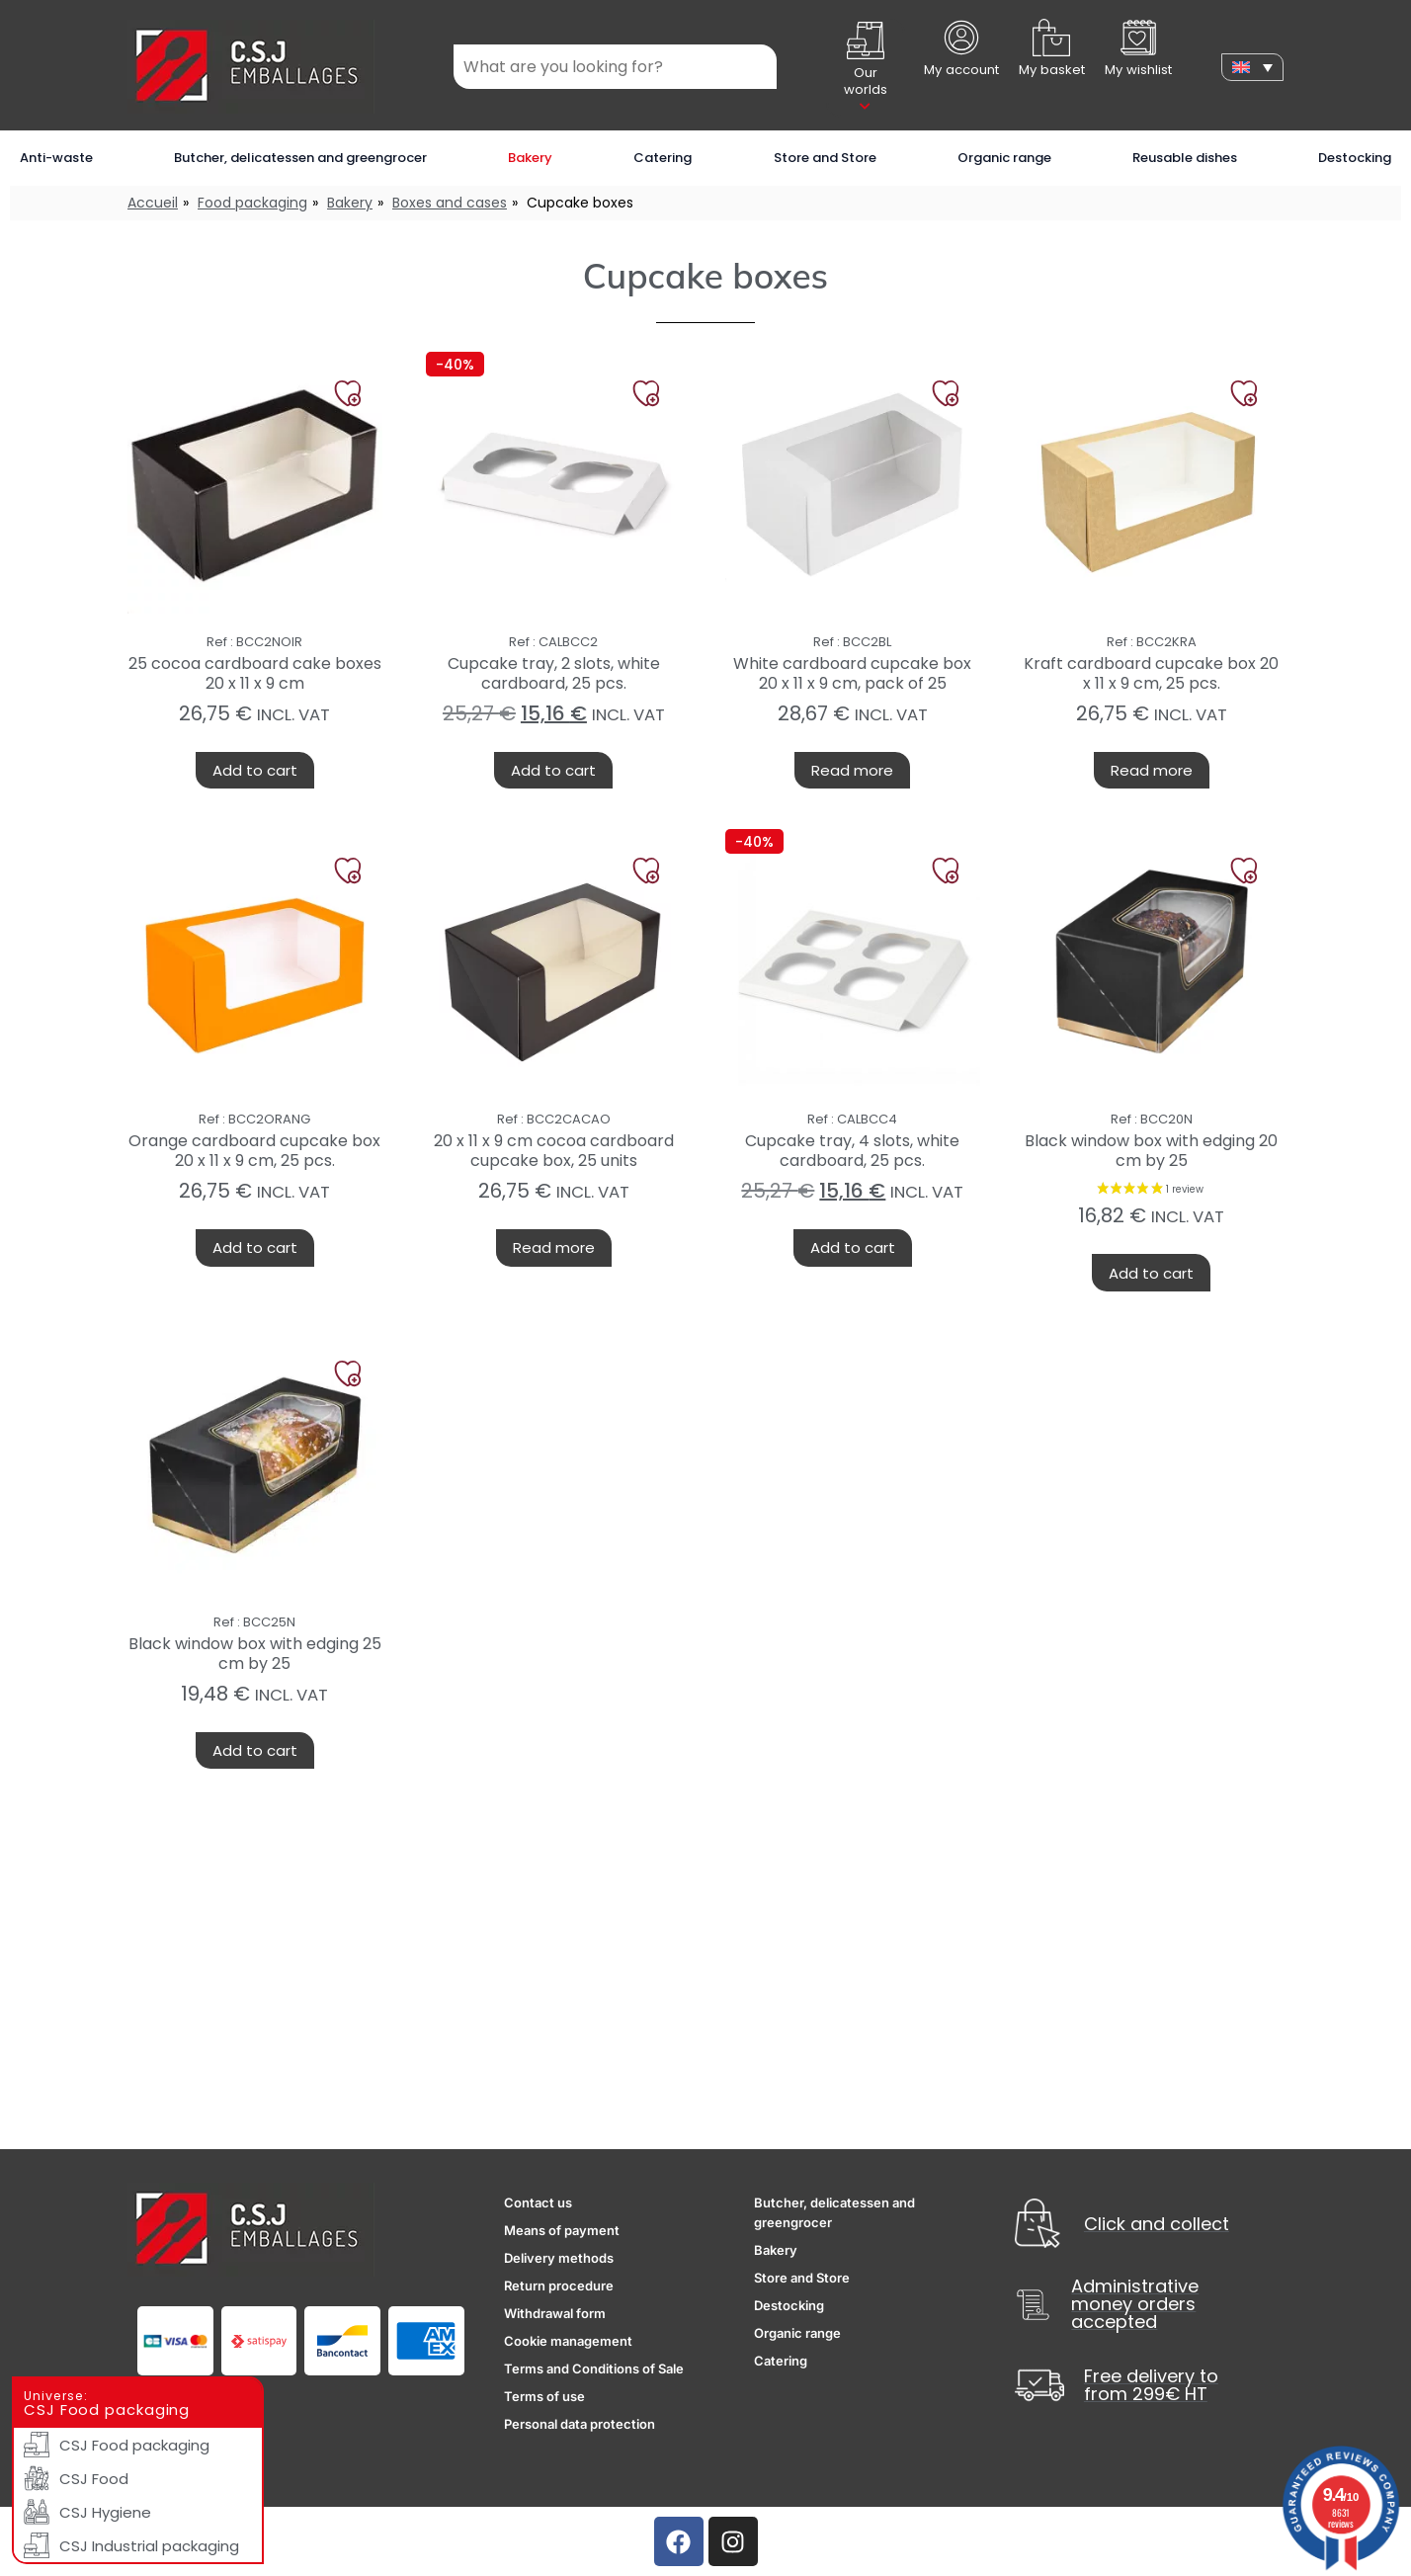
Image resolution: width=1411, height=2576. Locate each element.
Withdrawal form (555, 2313)
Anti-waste (56, 157)
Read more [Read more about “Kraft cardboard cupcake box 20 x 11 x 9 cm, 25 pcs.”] (1152, 770)
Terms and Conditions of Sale (594, 2368)
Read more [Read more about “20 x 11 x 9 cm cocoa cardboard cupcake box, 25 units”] (554, 1247)
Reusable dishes (1184, 157)
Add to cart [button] (254, 770)
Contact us (538, 2202)
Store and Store (825, 157)
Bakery (530, 157)
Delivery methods (559, 2258)
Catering (662, 157)
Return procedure (559, 2285)
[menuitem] (1252, 67)
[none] (1252, 67)
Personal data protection (579, 2424)
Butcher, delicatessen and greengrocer (300, 157)
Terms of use (544, 2396)
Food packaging (252, 202)
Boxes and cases (449, 202)
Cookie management (568, 2341)
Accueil (152, 202)
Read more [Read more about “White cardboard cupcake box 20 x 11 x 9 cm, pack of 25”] (852, 770)
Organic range (1004, 157)
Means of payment (562, 2230)
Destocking (1354, 157)
